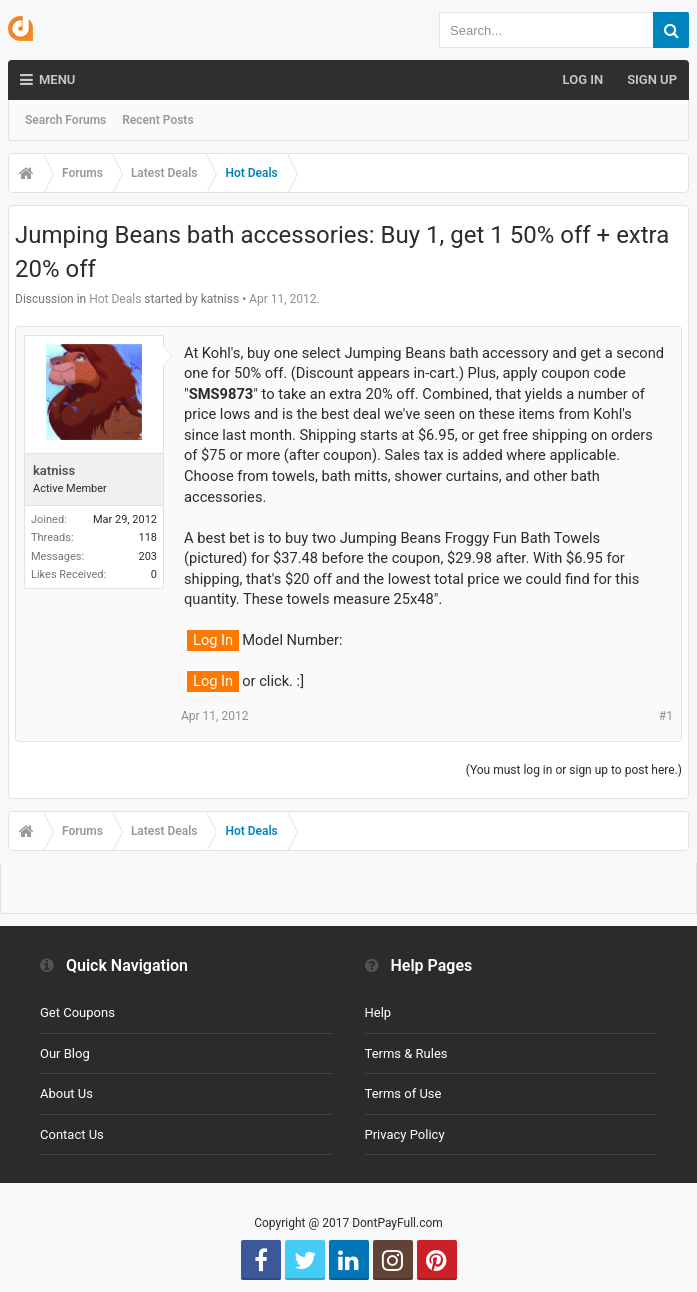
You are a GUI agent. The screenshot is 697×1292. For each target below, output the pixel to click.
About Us (66, 1093)
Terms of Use (403, 1093)
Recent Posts (157, 120)
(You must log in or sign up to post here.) (574, 770)
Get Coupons (77, 1012)
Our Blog (65, 1053)
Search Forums (65, 120)
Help (378, 1012)
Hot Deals (115, 299)
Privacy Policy (405, 1134)
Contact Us (72, 1134)
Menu (47, 80)
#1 (666, 716)
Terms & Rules (406, 1053)
